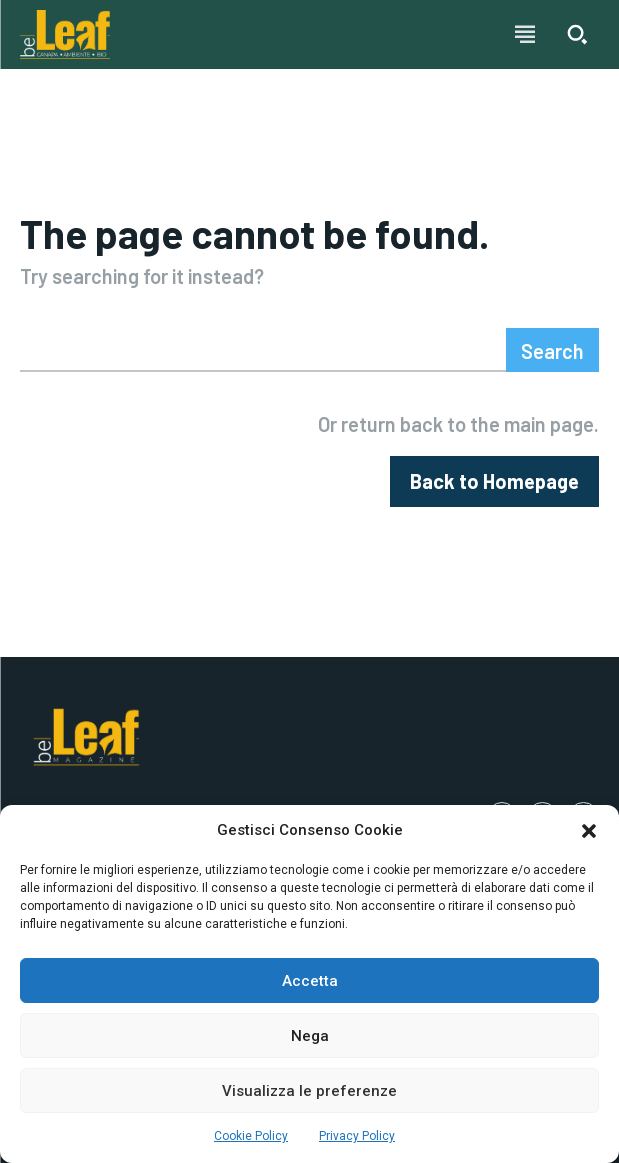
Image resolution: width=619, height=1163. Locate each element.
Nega (310, 1036)
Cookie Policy (251, 1136)
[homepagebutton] (494, 481)
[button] (589, 831)
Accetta (310, 981)
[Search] (552, 350)
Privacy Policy (357, 1136)
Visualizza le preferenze (309, 1091)
